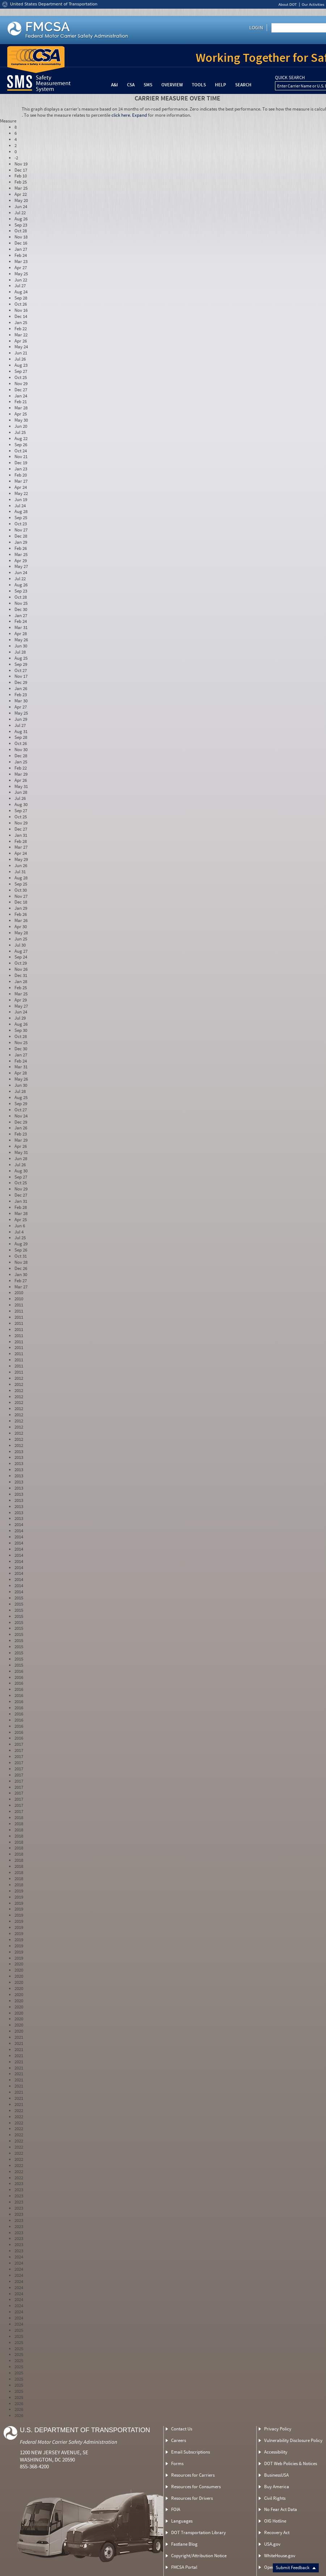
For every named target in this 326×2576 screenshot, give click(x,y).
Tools (199, 85)
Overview (172, 85)
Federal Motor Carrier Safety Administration (68, 2441)
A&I (114, 85)
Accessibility (275, 2452)
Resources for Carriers (193, 2475)
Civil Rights (274, 2498)
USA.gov (272, 2544)
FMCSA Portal (184, 2567)
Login (256, 27)
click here (120, 115)
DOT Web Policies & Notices (290, 2463)
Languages (181, 2521)
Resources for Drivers (192, 2498)
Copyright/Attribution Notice (198, 2556)
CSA (131, 85)
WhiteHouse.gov (279, 2556)
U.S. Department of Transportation (85, 2430)
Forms (177, 2463)
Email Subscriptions (190, 2452)
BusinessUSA (276, 2475)
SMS (148, 85)
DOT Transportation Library (198, 2532)
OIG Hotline (275, 2521)
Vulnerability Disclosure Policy (293, 2440)
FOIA (175, 2509)
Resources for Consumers (196, 2487)
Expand (139, 115)
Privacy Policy (277, 2429)
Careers (178, 2440)
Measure (8, 121)
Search (243, 85)
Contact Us (181, 2429)
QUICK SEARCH (290, 78)
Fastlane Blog (184, 2544)
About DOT (287, 5)
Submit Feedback (296, 2567)
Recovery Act (276, 2532)
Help (220, 85)
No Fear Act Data (280, 2509)
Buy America (276, 2487)
